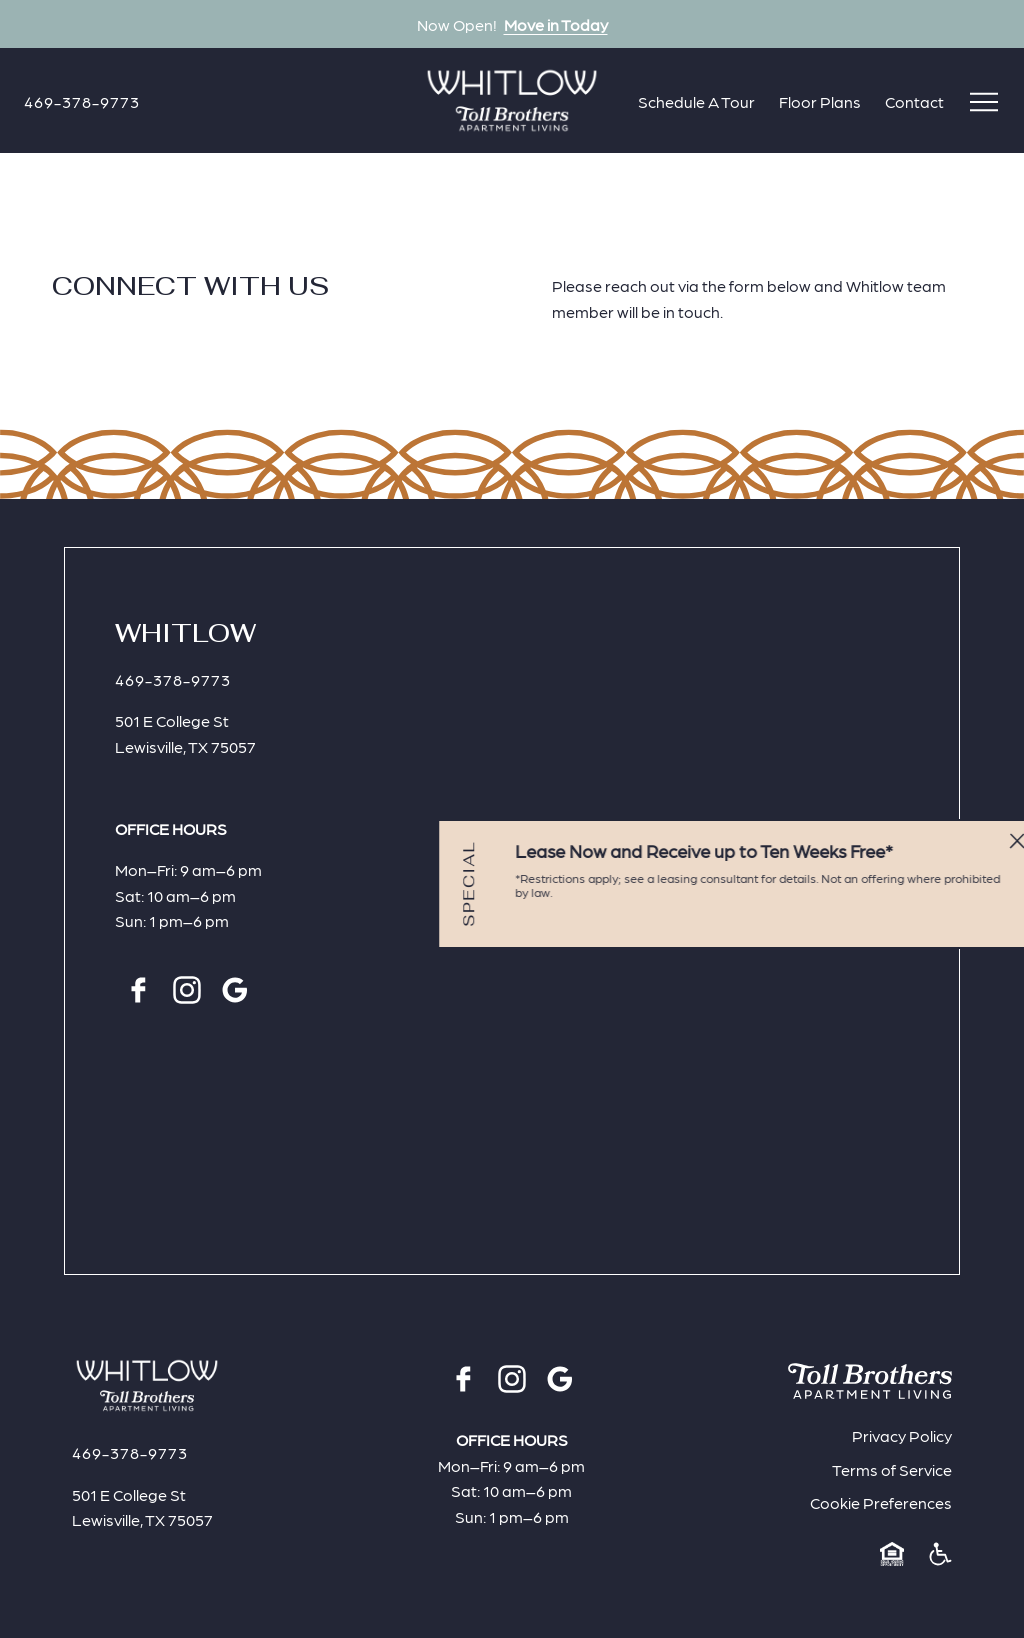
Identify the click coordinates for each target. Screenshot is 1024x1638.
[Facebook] (139, 990)
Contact (914, 101)
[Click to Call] (82, 101)
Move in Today (556, 24)
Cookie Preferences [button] (881, 1502)
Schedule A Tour (696, 101)
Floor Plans (820, 101)
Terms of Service (892, 1469)
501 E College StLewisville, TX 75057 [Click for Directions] (185, 733)
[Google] (235, 990)
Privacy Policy (902, 1435)
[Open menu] (984, 102)
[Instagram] (187, 990)
